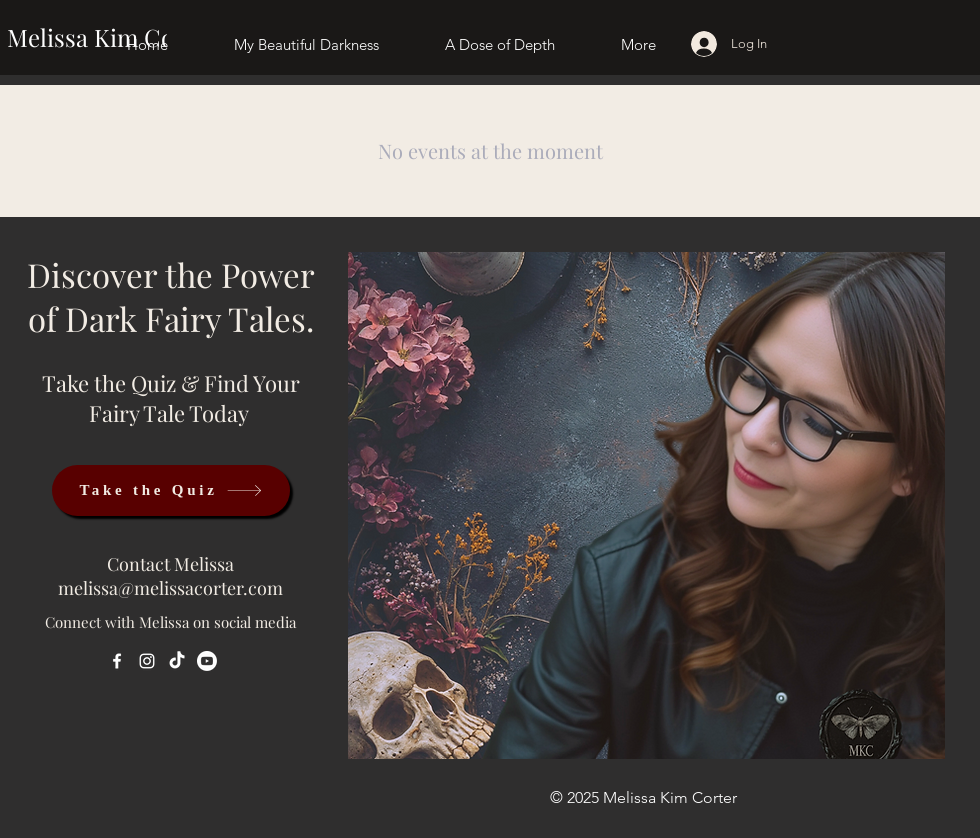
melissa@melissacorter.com (170, 588)
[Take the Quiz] (171, 490)
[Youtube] (207, 661)
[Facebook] (117, 661)
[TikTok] (177, 661)
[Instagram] (147, 661)
